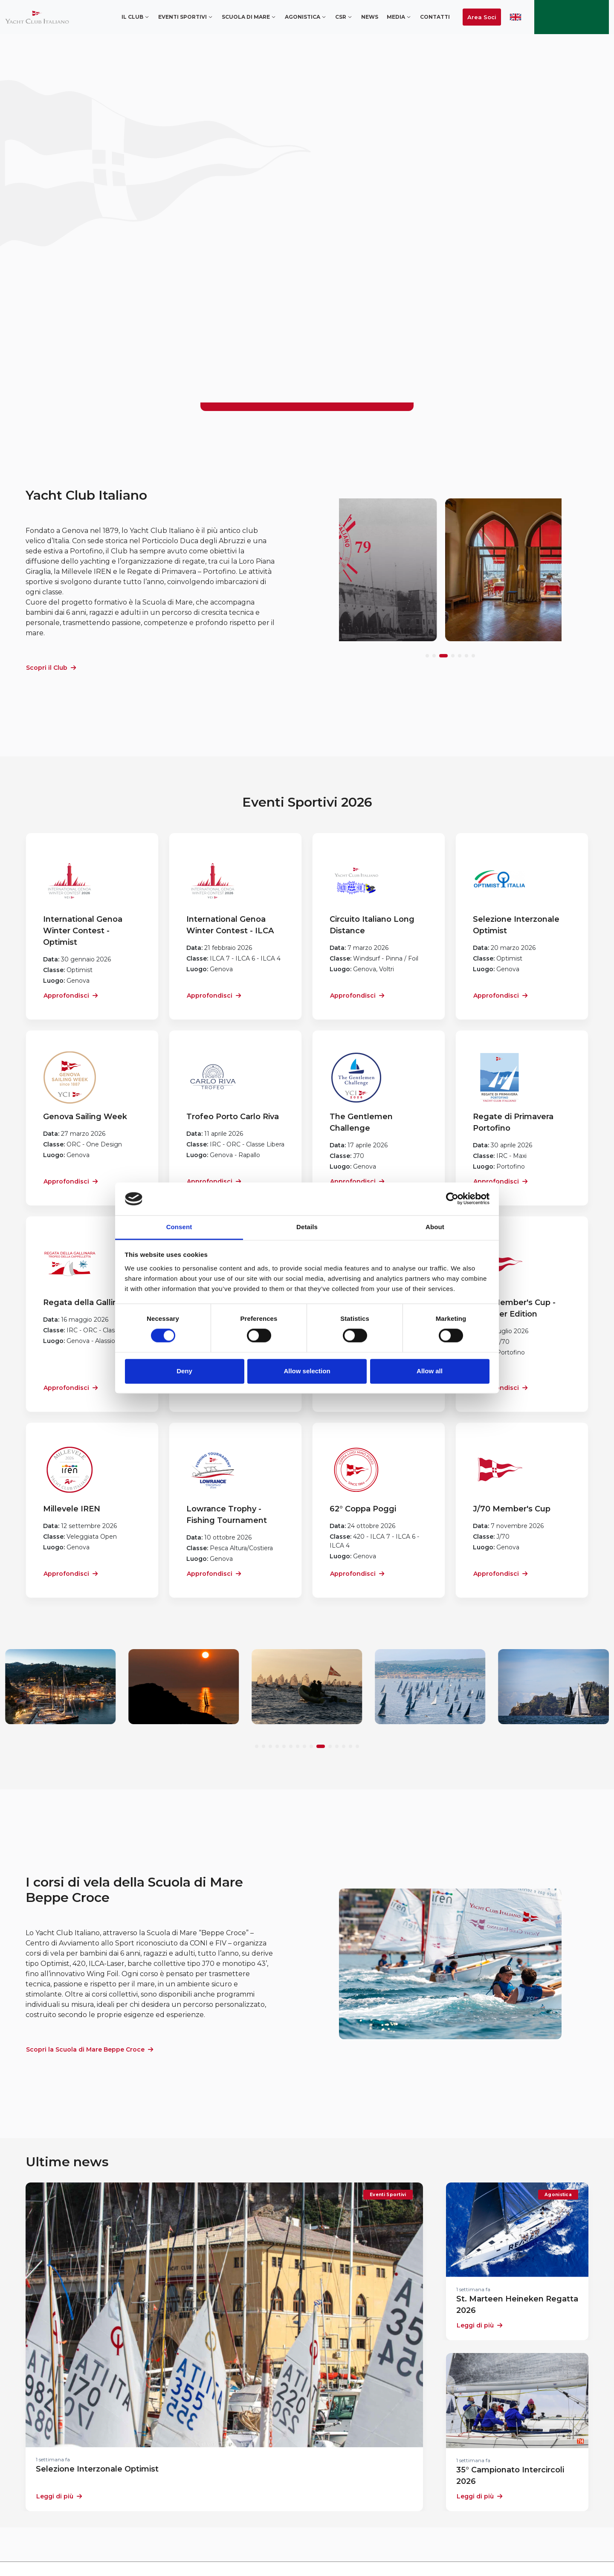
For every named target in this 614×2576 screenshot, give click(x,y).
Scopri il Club (51, 667)
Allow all (430, 1371)
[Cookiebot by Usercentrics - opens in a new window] (452, 1198)
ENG (515, 17)
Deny (184, 1371)
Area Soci (481, 17)
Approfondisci (70, 995)
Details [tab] (307, 1226)
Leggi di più (59, 2496)
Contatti (435, 17)
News (369, 17)
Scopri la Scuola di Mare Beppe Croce (89, 2049)
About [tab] (435, 1226)
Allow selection (307, 1371)
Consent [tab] (179, 1226)
